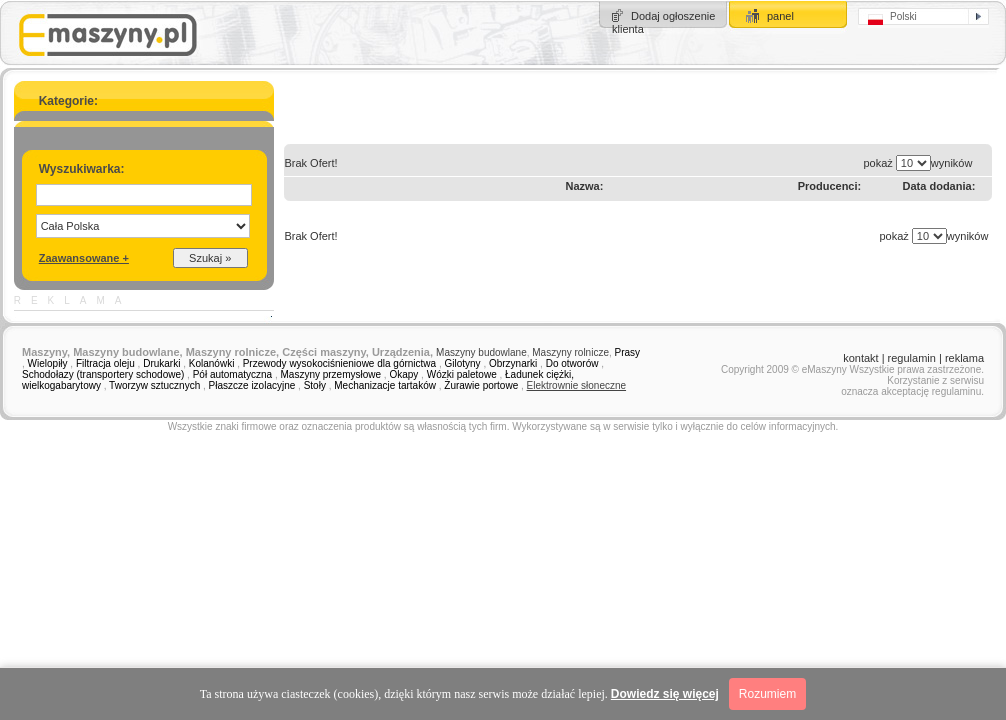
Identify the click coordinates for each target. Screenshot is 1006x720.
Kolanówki (212, 363)
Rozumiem (767, 694)
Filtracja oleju (105, 363)
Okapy (403, 374)
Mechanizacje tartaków (385, 385)
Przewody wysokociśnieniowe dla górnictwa (339, 363)
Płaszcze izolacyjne (252, 385)
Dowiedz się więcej (665, 694)
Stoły (315, 385)
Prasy (628, 352)
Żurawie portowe (481, 385)
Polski (892, 18)
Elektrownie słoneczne (577, 385)
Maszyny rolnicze (570, 352)
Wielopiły (48, 363)
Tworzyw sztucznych (154, 385)
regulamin (912, 358)
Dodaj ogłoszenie (673, 16)
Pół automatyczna (233, 374)
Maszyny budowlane (481, 352)
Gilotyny (462, 363)
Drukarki (161, 363)
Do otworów (572, 363)
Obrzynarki (513, 363)
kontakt (860, 358)
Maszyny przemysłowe (331, 374)
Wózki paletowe (462, 374)
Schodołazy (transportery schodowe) (103, 374)
